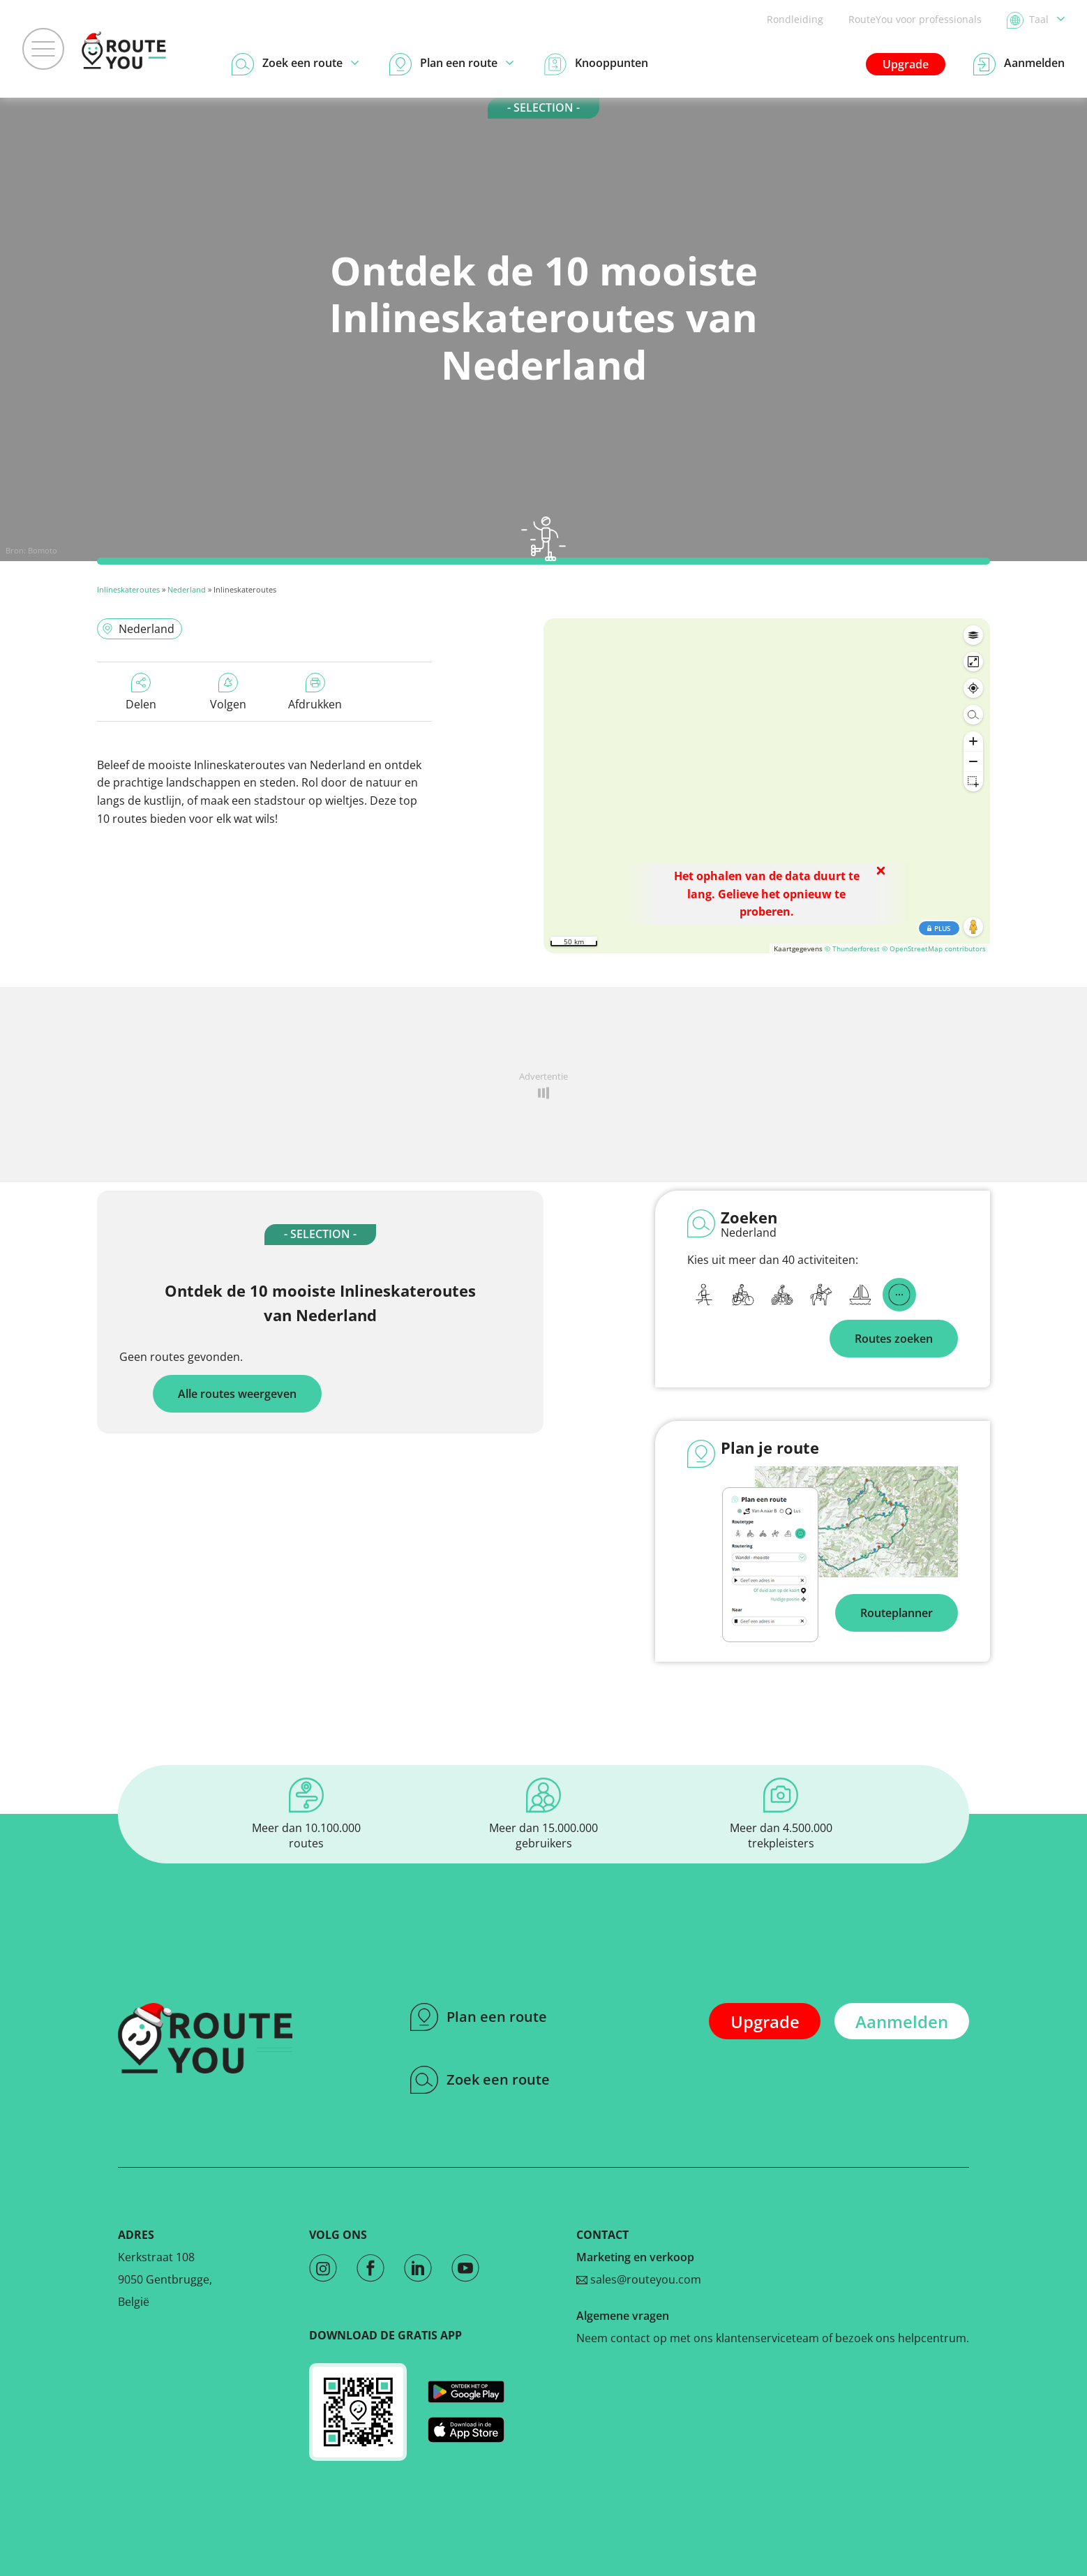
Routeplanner (896, 1613)
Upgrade (906, 64)
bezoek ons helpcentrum (900, 2338)
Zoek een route (480, 2080)
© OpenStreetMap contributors (934, 948)
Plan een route (478, 2017)
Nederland (186, 589)
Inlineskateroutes (128, 589)
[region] (767, 785)
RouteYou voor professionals (915, 19)
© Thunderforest (852, 948)
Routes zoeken (894, 1338)
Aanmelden (901, 2021)
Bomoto (42, 550)
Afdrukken (315, 692)
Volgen (228, 692)
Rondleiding (795, 19)
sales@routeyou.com (638, 2279)
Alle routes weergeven (237, 1393)
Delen (141, 692)
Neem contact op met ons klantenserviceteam (697, 2338)
